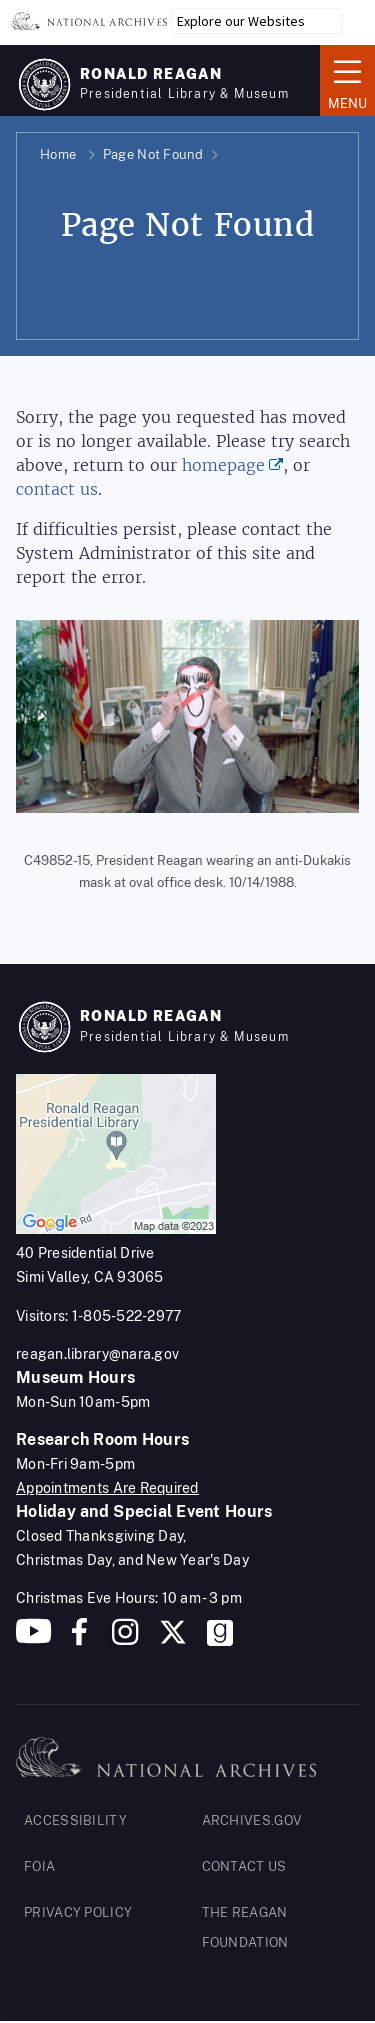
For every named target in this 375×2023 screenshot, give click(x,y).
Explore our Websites (241, 21)
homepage (223, 465)
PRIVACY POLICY (78, 1912)
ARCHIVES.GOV (252, 1820)
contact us (57, 489)
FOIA (39, 1866)
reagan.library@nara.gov (97, 1354)
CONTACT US (244, 1866)
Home (58, 154)
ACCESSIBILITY (75, 1820)
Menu (347, 79)
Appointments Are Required (107, 1488)
